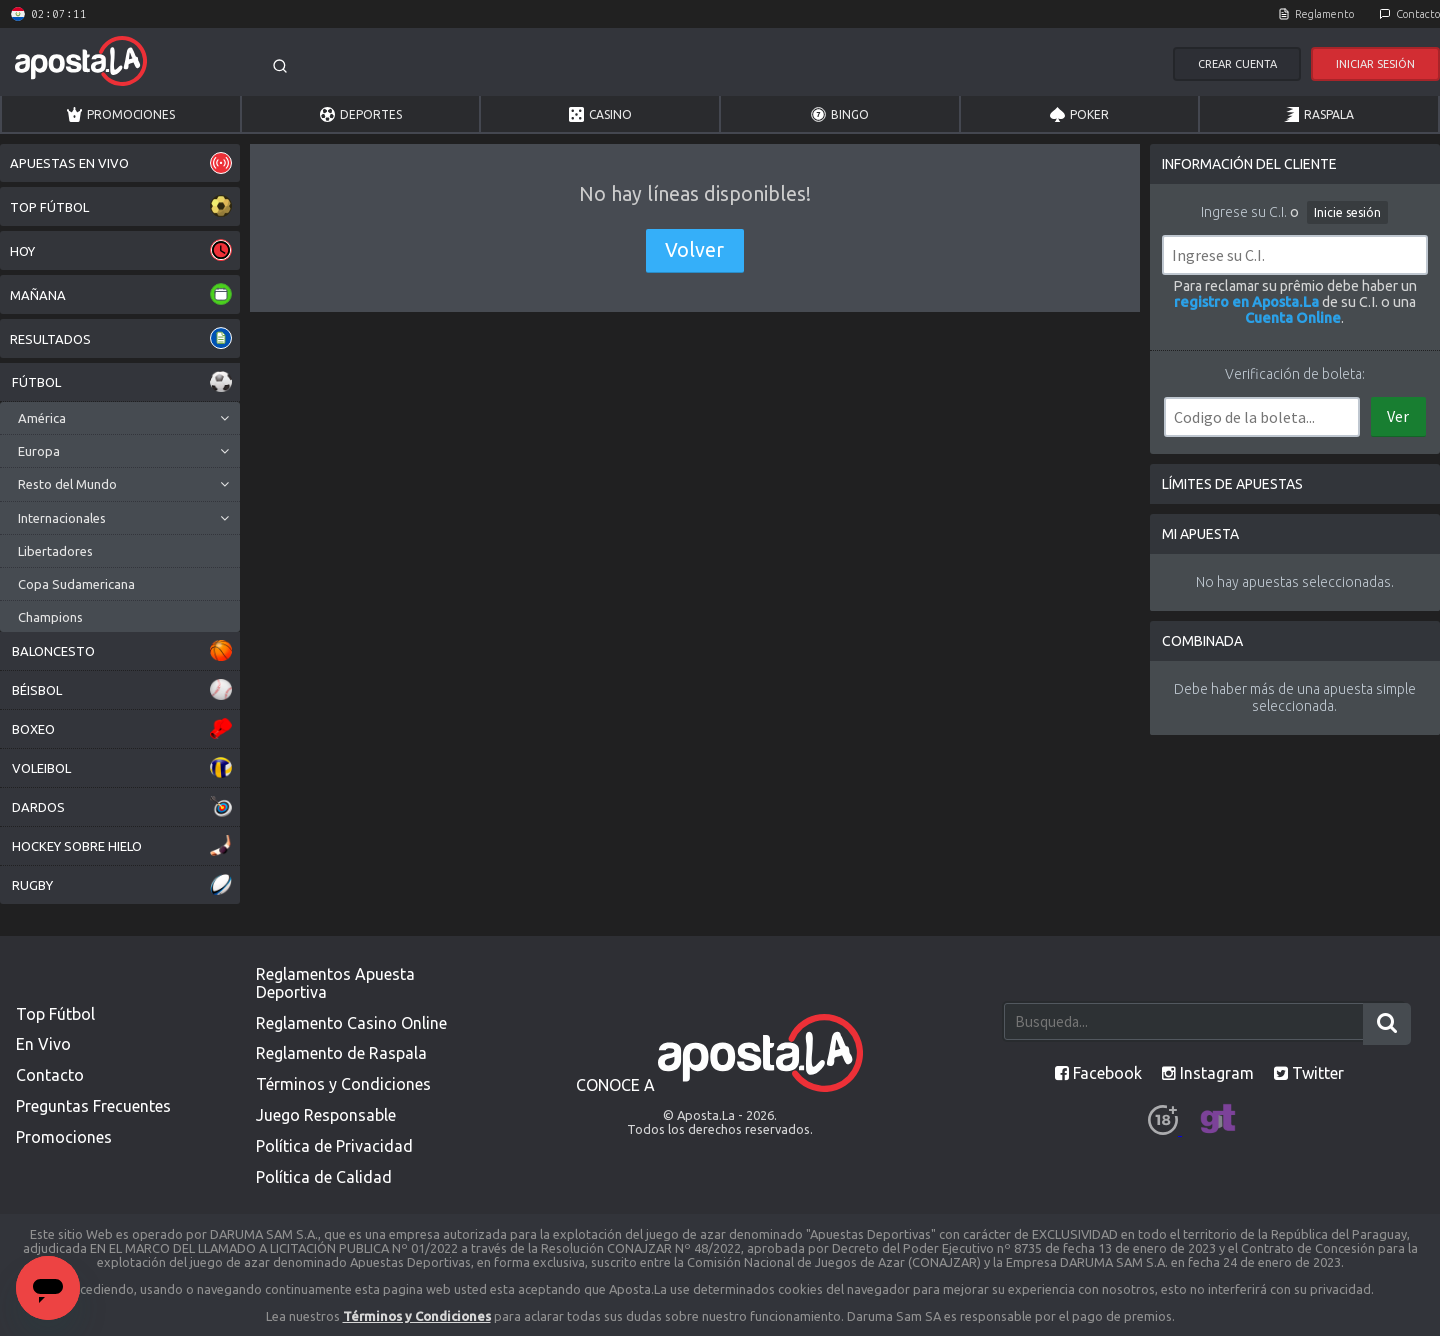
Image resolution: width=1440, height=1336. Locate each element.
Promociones (121, 114)
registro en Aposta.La (1246, 302)
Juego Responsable (326, 1115)
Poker (1079, 114)
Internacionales (62, 518)
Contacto (1418, 14)
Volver (694, 250)
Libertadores (55, 551)
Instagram (1208, 1073)
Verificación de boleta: (1295, 374)
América (42, 418)
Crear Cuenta (1237, 64)
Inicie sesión (1347, 212)
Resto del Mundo (67, 484)
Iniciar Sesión (1375, 64)
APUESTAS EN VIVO (121, 163)
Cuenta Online (1293, 318)
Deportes (361, 114)
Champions (50, 617)
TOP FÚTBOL (121, 206)
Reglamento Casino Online (351, 1023)
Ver (1398, 416)
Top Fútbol (55, 1014)
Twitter (1309, 1073)
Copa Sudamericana (76, 584)
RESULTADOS (121, 338)
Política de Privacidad (334, 1146)
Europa (39, 451)
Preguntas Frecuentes (93, 1106)
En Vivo (43, 1044)
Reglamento (1324, 14)
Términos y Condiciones (343, 1084)
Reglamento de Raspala (341, 1053)
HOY (121, 250)
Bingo (840, 114)
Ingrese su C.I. (1244, 212)
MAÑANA (121, 294)
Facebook (1098, 1073)
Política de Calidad (324, 1177)
